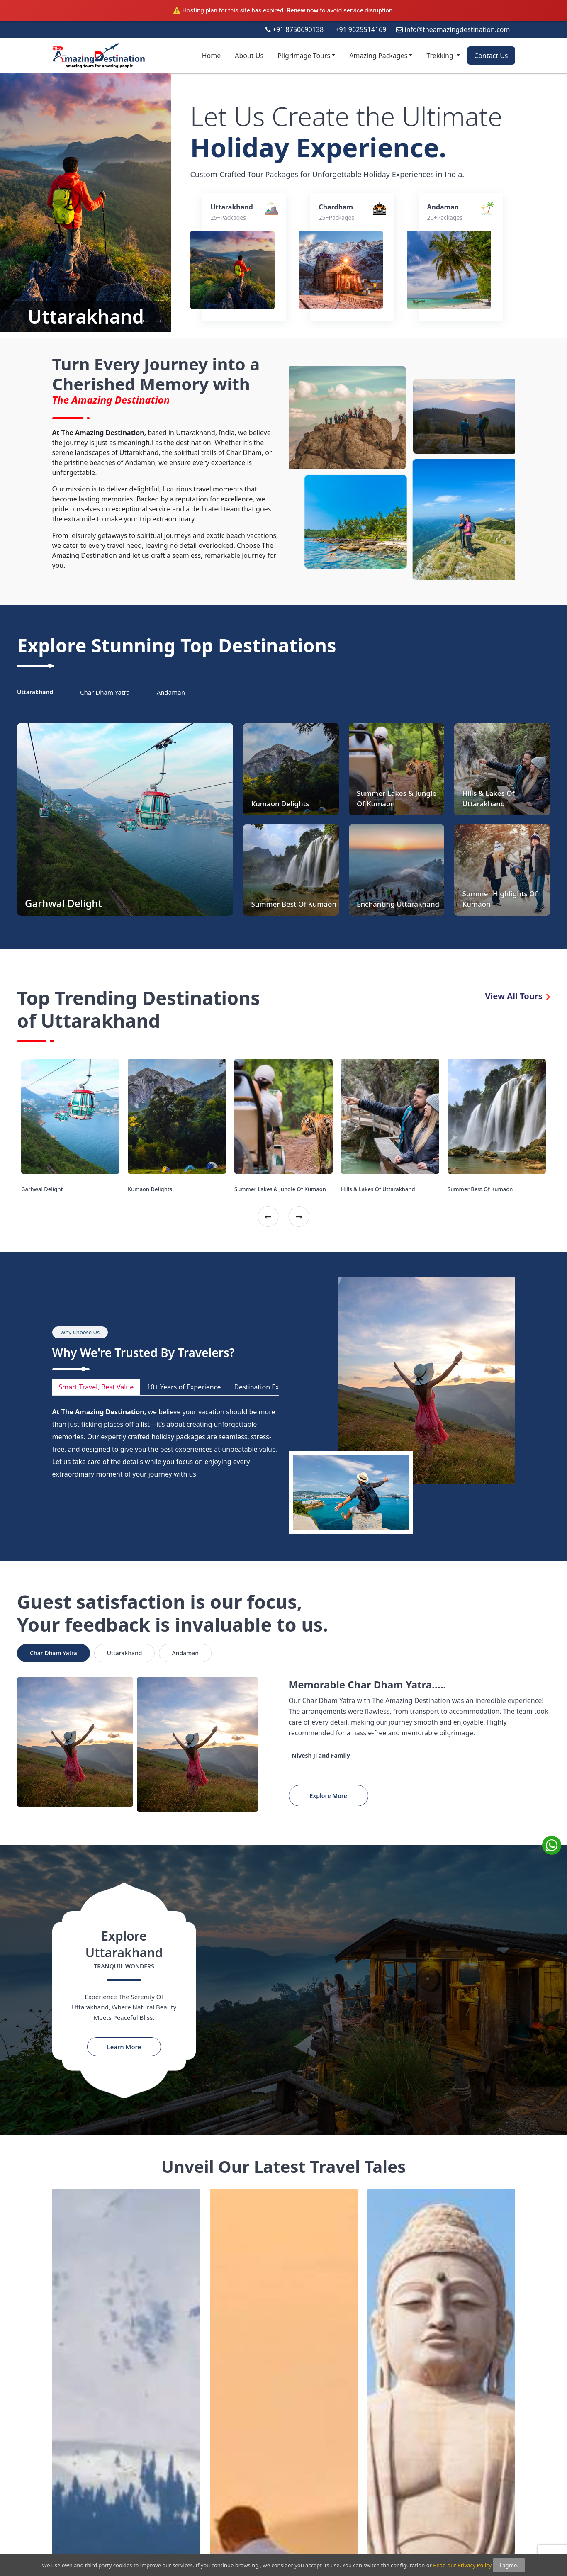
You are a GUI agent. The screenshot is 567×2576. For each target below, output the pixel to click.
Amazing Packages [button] (378, 55)
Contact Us (491, 55)
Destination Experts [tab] (264, 1386)
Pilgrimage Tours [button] (303, 55)
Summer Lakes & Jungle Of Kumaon (280, 1189)
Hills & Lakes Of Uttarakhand (378, 1189)
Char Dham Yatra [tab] (105, 692)
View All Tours (517, 996)
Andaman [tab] (171, 692)
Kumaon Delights (150, 1189)
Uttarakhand (86, 316)
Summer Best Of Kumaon (480, 1189)
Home (211, 55)
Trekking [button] (440, 55)
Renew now (303, 10)
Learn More (124, 2047)
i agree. (508, 2565)
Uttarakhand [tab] (35, 692)
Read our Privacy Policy (462, 2565)
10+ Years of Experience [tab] (184, 1386)
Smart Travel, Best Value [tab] (96, 1386)
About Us (249, 55)
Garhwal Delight (42, 1189)
